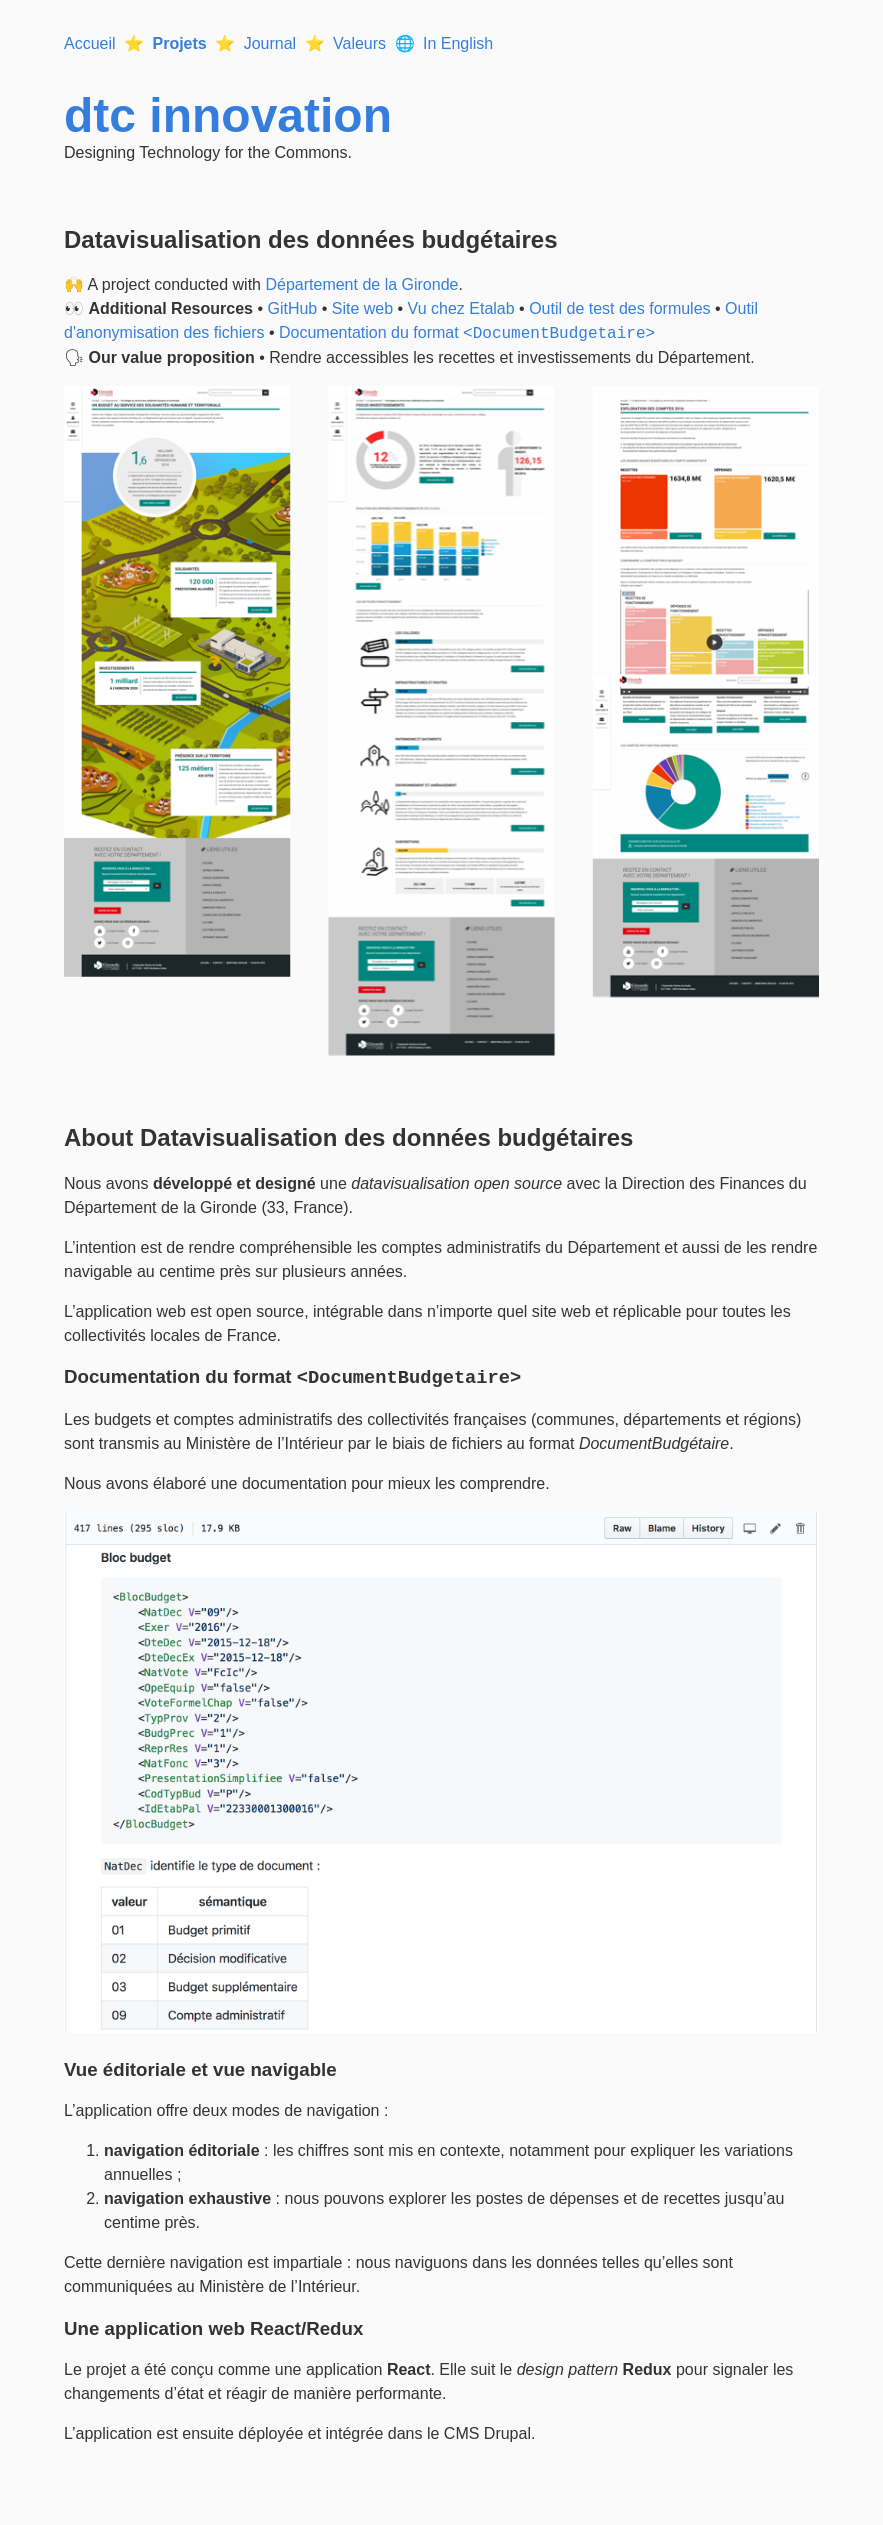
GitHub (292, 308)
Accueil (90, 43)
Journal (270, 43)
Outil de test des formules (619, 308)
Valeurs (359, 43)
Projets (179, 43)
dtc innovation (228, 115)
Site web (362, 308)
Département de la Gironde (361, 284)
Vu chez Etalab (461, 308)
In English (458, 43)
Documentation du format (467, 333)
